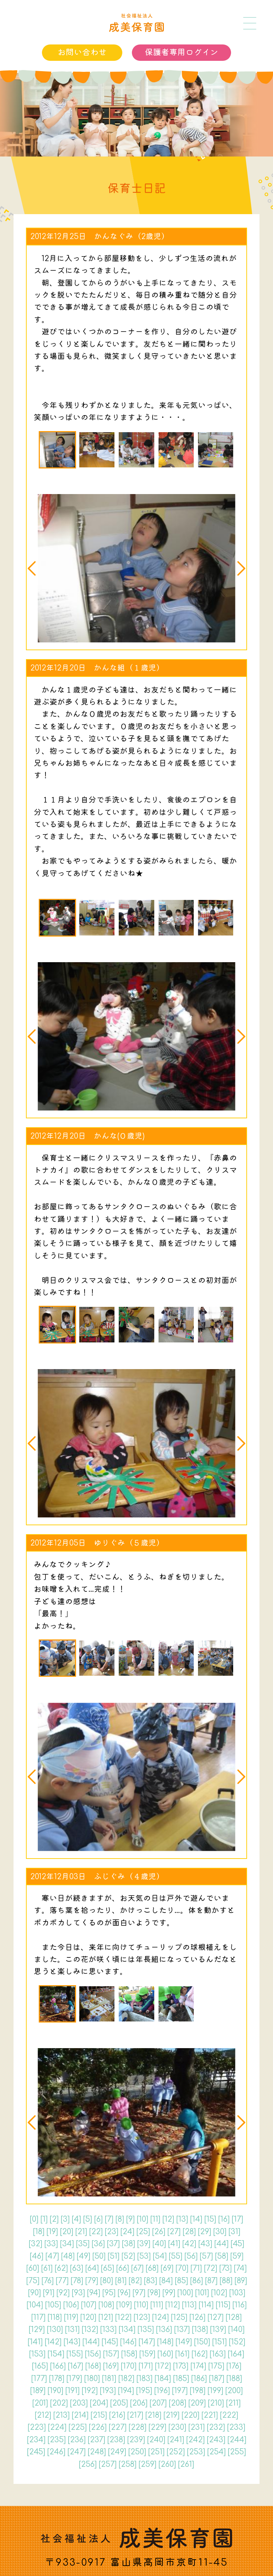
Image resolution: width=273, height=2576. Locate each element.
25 (143, 2231)
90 (34, 2293)
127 (215, 2317)
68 (152, 2268)
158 (129, 2354)
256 (88, 2464)
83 (150, 2280)
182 (126, 2378)
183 (144, 2378)
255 (237, 2452)
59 (236, 2256)
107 (88, 2305)
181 (109, 2378)
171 (146, 2366)
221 (210, 2415)
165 (40, 2366)
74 (240, 2268)
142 (53, 2342)
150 (202, 2342)
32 (35, 2244)
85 (181, 2280)
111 (156, 2305)
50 (99, 2256)
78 (77, 2280)
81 (120, 2280)
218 (153, 2415)
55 (175, 2256)
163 (218, 2354)
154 (56, 2354)
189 (37, 2390)
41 (174, 2244)
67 (137, 2268)
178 (56, 2378)
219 (171, 2415)
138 (200, 2329)
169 (111, 2366)
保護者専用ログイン (181, 52)
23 (111, 2231)
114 (206, 2305)
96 (124, 2293)
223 (37, 2427)
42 (189, 2244)
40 (159, 2244)
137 (182, 2329)
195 (144, 2390)
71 (196, 2268)
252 (176, 2452)
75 (32, 2280)
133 (108, 2329)
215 (99, 2415)
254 (216, 2452)
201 (40, 2403)
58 (221, 2256)
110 (141, 2305)
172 (163, 2366)
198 (197, 2390)
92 (63, 2293)
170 (128, 2366)
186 (199, 2378)
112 (172, 2305)
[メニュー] (249, 23)
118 (55, 2317)
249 (117, 2452)
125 (179, 2317)
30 (219, 2231)
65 (107, 2268)
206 (138, 2403)
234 (36, 2439)
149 (184, 2342)
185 (181, 2378)
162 (199, 2354)
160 (165, 2354)
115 (223, 2305)
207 (158, 2403)
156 (93, 2354)
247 (77, 2452)
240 (156, 2439)
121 (106, 2317)
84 (166, 2280)
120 (88, 2317)
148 (165, 2342)
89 (241, 2280)
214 (80, 2415)
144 (91, 2342)
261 (186, 2464)
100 (185, 2293)
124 (160, 2317)
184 (163, 2378)
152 (237, 2342)
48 (68, 2256)
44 (221, 2244)
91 (48, 2293)
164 (236, 2354)
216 (117, 2415)
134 (127, 2329)
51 (113, 2256)
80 (106, 2280)
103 (237, 2293)
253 (196, 2452)
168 (93, 2366)
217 (135, 2415)
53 (144, 2256)
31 (234, 2231)
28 (189, 2231)
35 (82, 2244)
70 (182, 2268)
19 (52, 2231)
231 (197, 2427)
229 (157, 2427)
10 (142, 2219)
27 (174, 2231)
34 (67, 2244)
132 (90, 2329)
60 (32, 2268)
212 (43, 2415)
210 (216, 2403)
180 (92, 2378)
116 (240, 2305)
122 (123, 2317)
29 (204, 2231)
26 (158, 2231)
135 (146, 2329)
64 (92, 2268)
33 (51, 2244)
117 (38, 2317)
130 (55, 2329)
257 (107, 2464)
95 (109, 2293)
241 (176, 2439)
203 (79, 2403)
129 (37, 2329)
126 (197, 2317)
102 (219, 2293)
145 (110, 2342)
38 (128, 2244)
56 (191, 2256)
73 (225, 2268)
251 (156, 2452)
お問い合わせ (82, 52)
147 (147, 2342)
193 (108, 2390)
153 (37, 2354)
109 (124, 2305)
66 (122, 2268)
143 (72, 2342)
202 (59, 2403)
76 (48, 2280)
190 (55, 2390)
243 (216, 2439)
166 (58, 2366)
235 (57, 2439)
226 (98, 2427)
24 (127, 2231)
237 (96, 2439)
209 (197, 2403)
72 (210, 2268)
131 (72, 2329)
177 (39, 2378)
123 (142, 2317)
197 (180, 2390)
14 (196, 2219)
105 (53, 2305)
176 (234, 2366)
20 (66, 2231)
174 (198, 2366)
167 (75, 2366)
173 (180, 2366)
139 (218, 2329)
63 (76, 2268)
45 (237, 2244)
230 (177, 2427)
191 (72, 2390)
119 (71, 2317)
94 (93, 2293)
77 (62, 2280)
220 (190, 2415)
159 (147, 2354)
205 (119, 2403)
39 (143, 2244)
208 (177, 2403)
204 (99, 2403)
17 (237, 2219)
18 (38, 2231)
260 (167, 2464)
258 (127, 2464)
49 (83, 2256)
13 (182, 2219)
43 (205, 2244)
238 (116, 2439)
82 (135, 2280)
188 (234, 2378)
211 (233, 2403)
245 (36, 2452)
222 (229, 2415)
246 (56, 2452)
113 (189, 2305)
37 (113, 2244)
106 (71, 2305)
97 (139, 2293)
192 (90, 2390)
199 (215, 2390)
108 (106, 2305)
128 (234, 2317)
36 (98, 2244)
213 (61, 2415)
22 (96, 2231)
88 (226, 2280)
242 (195, 2439)
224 (57, 2427)
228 (137, 2427)
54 (160, 2256)
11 (155, 2219)
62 (61, 2268)
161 (182, 2354)
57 (206, 2256)
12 (168, 2219)
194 (126, 2390)
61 (46, 2268)
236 (77, 2439)
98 (154, 2293)
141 (35, 2342)
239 (136, 2439)
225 (78, 2427)
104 (35, 2305)
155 (75, 2354)
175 (216, 2366)
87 (211, 2280)
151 (219, 2342)
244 (237, 2439)
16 (224, 2219)
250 (137, 2452)
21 (81, 2231)
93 (78, 2293)
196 (162, 2390)
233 (236, 2427)
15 (210, 2219)
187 (216, 2378)
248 (97, 2452)
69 (167, 2268)
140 (236, 2329)
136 (164, 2329)
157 (111, 2354)
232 (216, 2427)
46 (36, 2256)
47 (52, 2256)
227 (117, 2427)
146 (128, 2342)
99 (169, 2293)
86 (196, 2280)
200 (234, 2390)
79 (91, 2280)
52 (128, 2256)
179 (74, 2378)
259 (147, 2464)
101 (202, 2293)
